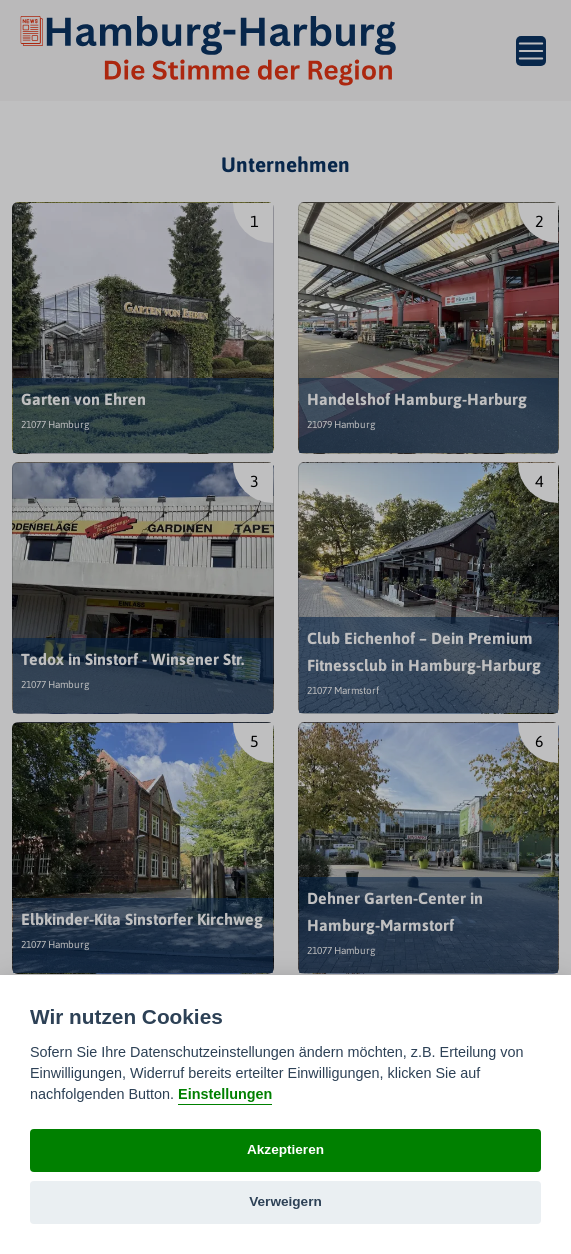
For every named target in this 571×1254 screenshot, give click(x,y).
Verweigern (285, 1201)
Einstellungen (225, 1094)
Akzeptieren (285, 1149)
